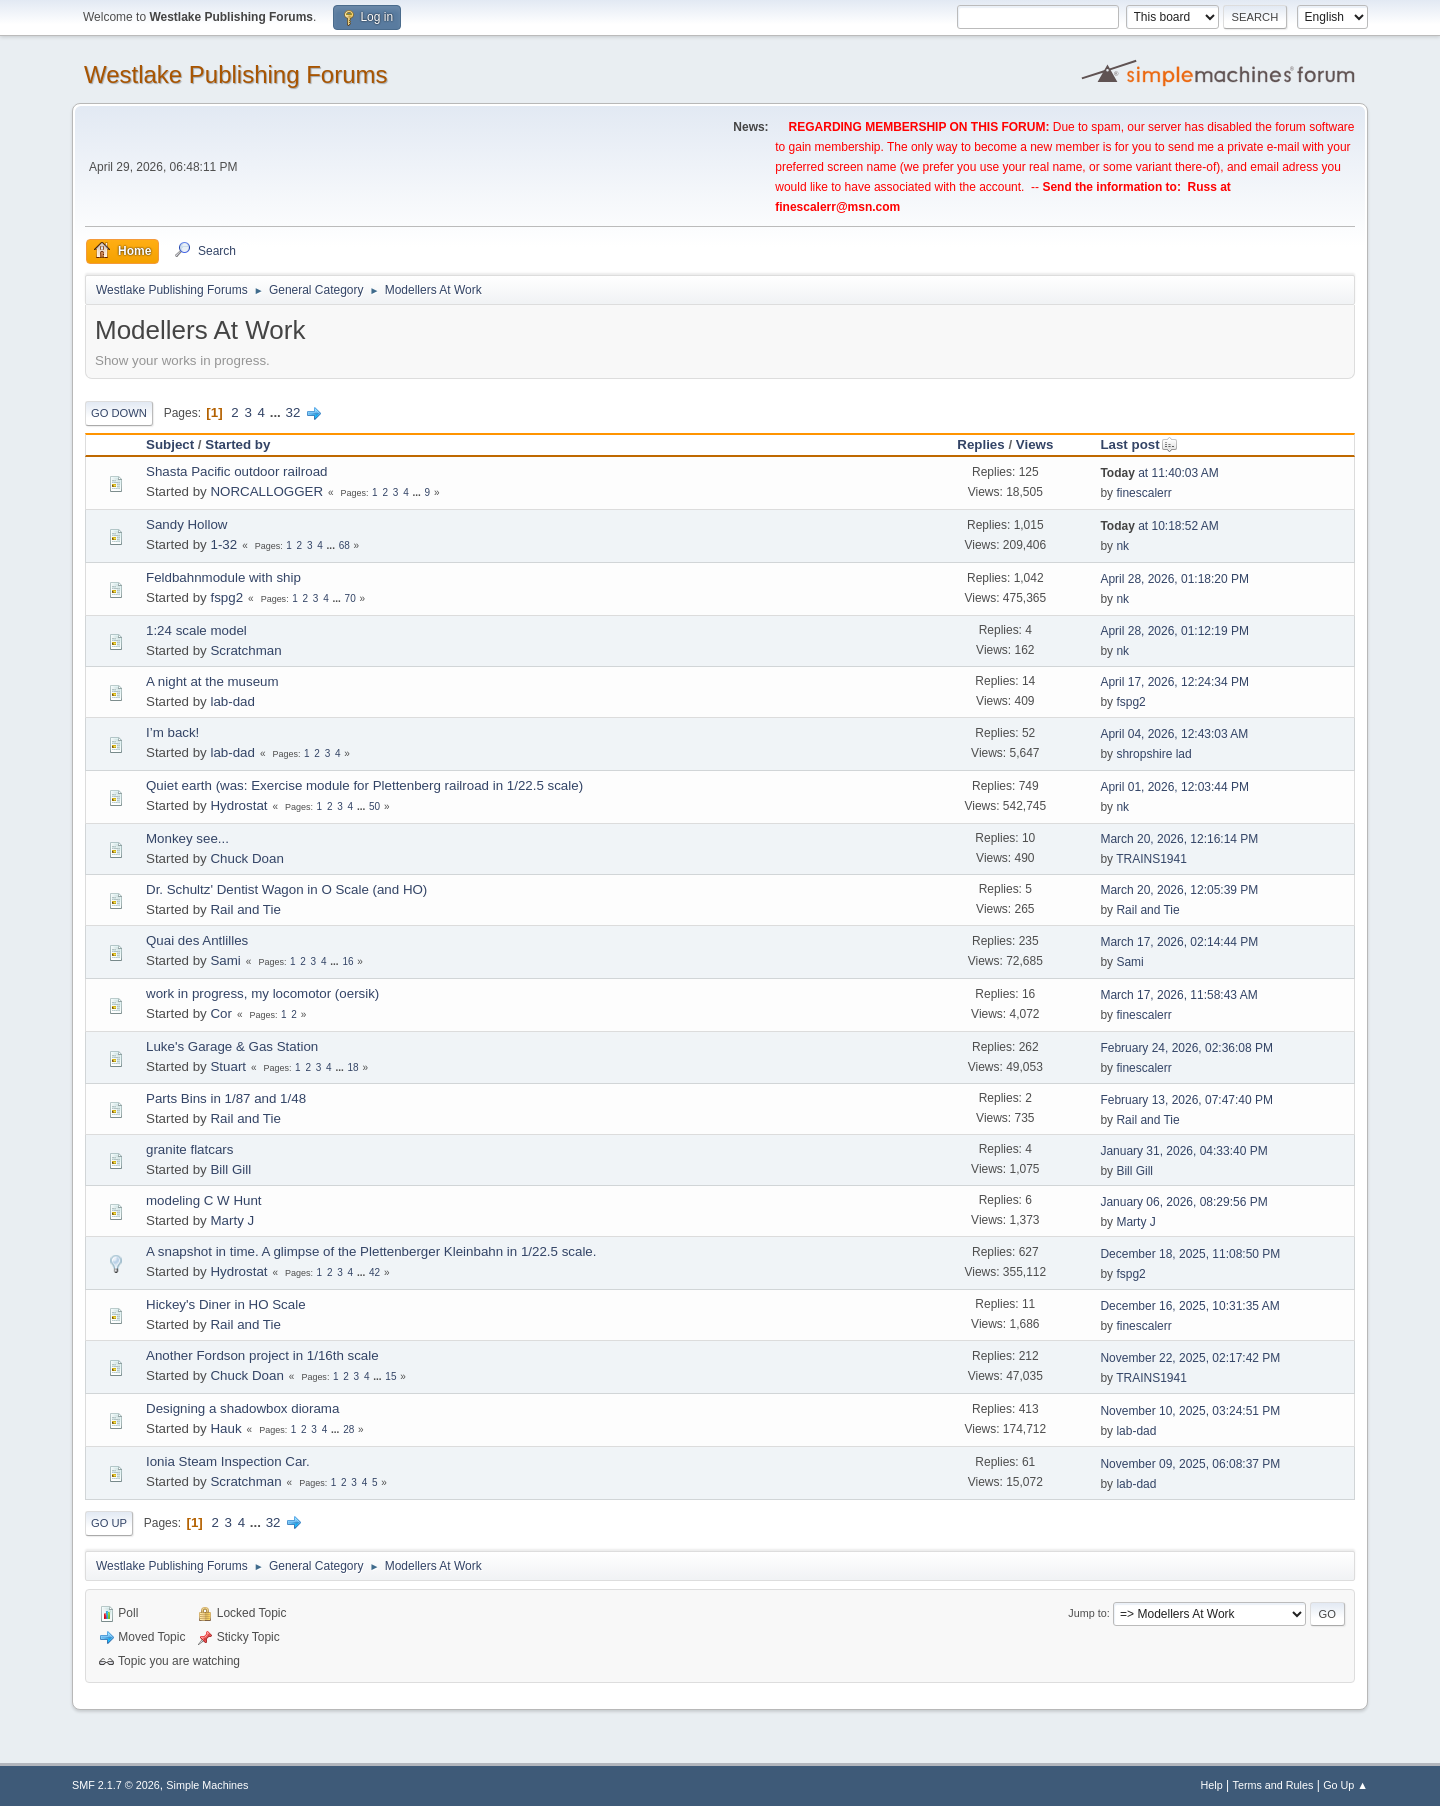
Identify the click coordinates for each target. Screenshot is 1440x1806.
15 (390, 1376)
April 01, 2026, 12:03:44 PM (1174, 787)
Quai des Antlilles (197, 940)
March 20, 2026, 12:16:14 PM (1179, 839)
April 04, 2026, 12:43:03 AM (1174, 734)
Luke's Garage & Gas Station (232, 1046)
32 (293, 412)
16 (347, 961)
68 (344, 545)
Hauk (225, 1428)
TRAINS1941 (1151, 859)
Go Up (109, 1523)
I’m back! (172, 732)
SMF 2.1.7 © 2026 (116, 1785)
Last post (1138, 444)
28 (348, 1429)
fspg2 (226, 597)
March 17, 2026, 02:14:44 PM (1179, 942)
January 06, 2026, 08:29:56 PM (1183, 1202)
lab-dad (232, 701)
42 (374, 1272)
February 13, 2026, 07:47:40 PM (1186, 1100)
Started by (237, 444)
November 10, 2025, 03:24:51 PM (1190, 1411)
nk (1122, 546)
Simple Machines (207, 1785)
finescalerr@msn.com (837, 207)
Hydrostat (238, 805)
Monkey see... (187, 838)
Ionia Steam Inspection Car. (228, 1461)
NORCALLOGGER (266, 491)
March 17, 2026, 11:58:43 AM (1178, 995)
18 (353, 1067)
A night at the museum (212, 681)
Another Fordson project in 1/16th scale (262, 1355)
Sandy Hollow (187, 524)
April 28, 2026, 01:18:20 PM (1174, 579)
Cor (220, 1013)
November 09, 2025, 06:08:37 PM (1190, 1464)
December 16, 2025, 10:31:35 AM (1189, 1306)
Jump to (1087, 1613)
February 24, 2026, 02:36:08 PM (1186, 1048)
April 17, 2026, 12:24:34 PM (1174, 682)
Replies (980, 444)
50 (374, 806)
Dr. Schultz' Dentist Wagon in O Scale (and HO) (286, 889)
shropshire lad (1153, 754)
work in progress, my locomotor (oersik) (262, 993)
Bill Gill (230, 1169)
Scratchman (245, 650)
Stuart (228, 1066)
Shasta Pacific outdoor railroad (237, 471)
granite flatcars (189, 1149)
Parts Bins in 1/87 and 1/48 (226, 1098)
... (277, 412)
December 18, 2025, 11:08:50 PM (1190, 1254)
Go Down (119, 413)
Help (1212, 1785)
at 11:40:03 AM (1159, 473)
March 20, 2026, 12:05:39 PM (1179, 890)
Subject (170, 444)
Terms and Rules (1273, 1785)
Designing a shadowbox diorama (242, 1408)
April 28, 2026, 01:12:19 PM (1174, 631)
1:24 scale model (196, 630)
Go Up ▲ (1345, 1785)
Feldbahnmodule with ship (223, 577)
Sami (225, 960)
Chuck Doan (246, 858)
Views (1035, 444)
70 (350, 598)
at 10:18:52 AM (1159, 526)
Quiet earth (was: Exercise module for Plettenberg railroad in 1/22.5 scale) (364, 785)
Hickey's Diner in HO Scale (226, 1304)
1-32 (223, 544)
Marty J (232, 1220)
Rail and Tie (245, 909)
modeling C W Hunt (204, 1200)
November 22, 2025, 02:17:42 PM (1190, 1358)
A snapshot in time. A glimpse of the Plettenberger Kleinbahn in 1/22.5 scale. (371, 1251)
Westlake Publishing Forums (235, 74)
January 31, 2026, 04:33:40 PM (1183, 1151)
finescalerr (1143, 493)
